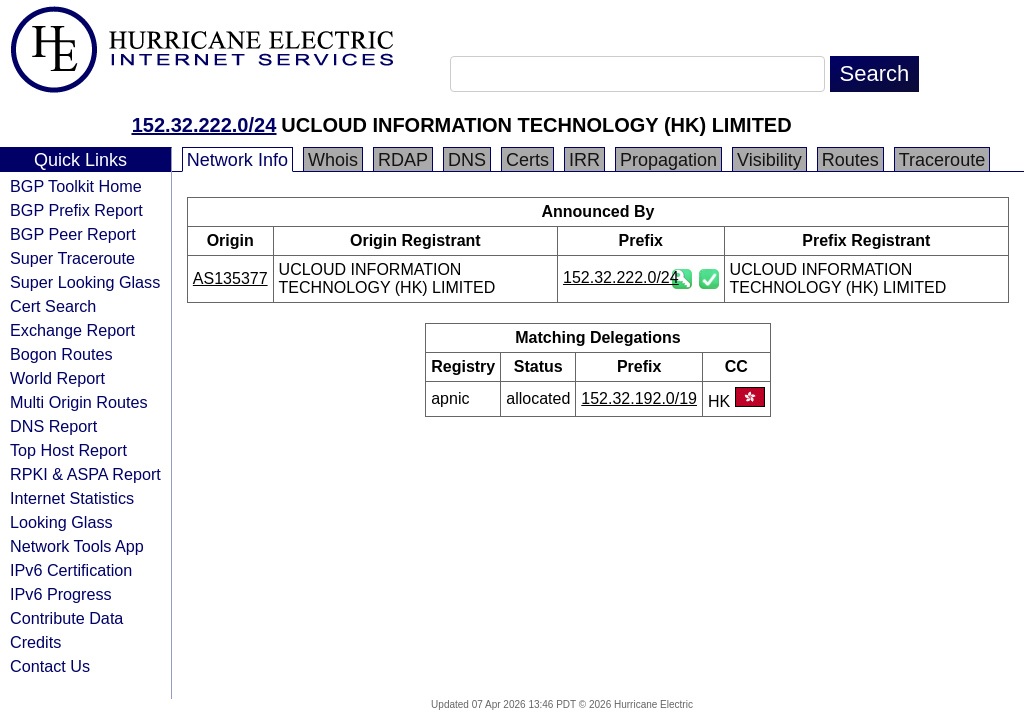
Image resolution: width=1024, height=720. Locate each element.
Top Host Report (68, 450)
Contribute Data (66, 618)
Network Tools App (77, 546)
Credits (35, 642)
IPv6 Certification (71, 570)
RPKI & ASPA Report (85, 474)
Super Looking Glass (85, 282)
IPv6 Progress (61, 594)
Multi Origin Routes (79, 402)
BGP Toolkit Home (76, 186)
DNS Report (53, 426)
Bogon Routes (61, 354)
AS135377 (230, 278)
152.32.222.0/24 (204, 125)
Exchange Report (72, 330)
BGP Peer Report (73, 234)
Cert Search (53, 306)
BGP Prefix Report (76, 210)
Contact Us (50, 666)
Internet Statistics (72, 498)
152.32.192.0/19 (639, 398)
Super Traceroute (72, 258)
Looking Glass (61, 522)
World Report (57, 378)
